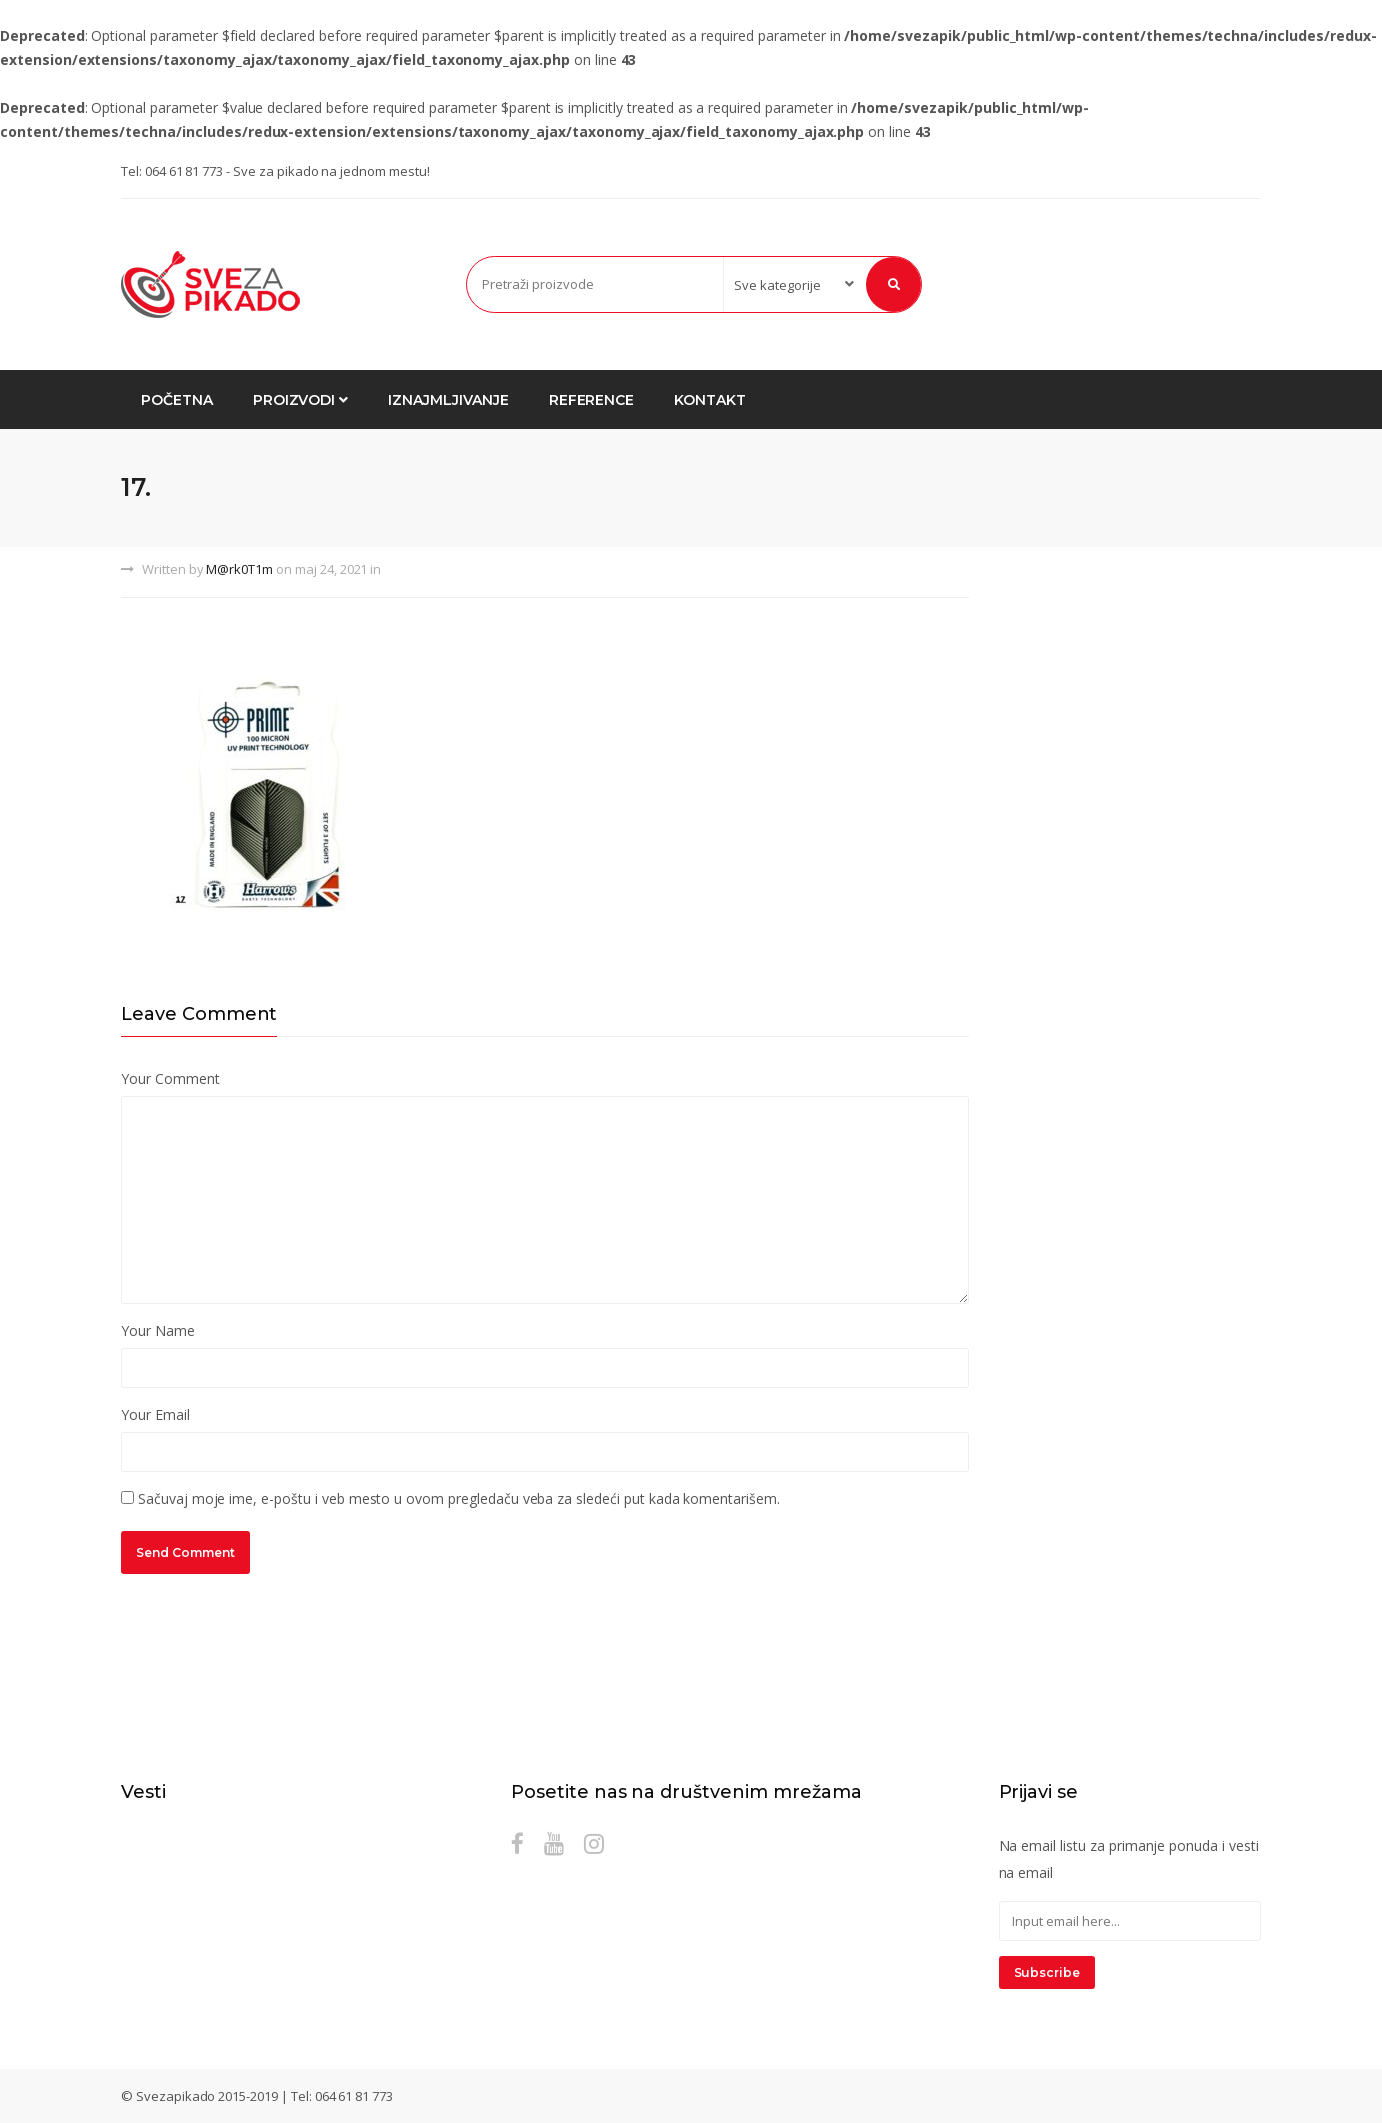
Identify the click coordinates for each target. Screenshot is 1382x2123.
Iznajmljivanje (448, 400)
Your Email (155, 1414)
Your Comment (170, 1078)
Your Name (158, 1330)
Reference (592, 400)
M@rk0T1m (239, 569)
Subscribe (1047, 1972)
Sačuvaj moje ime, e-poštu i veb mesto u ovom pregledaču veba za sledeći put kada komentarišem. (459, 1498)
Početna (177, 400)
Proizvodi (301, 400)
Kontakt (710, 400)
